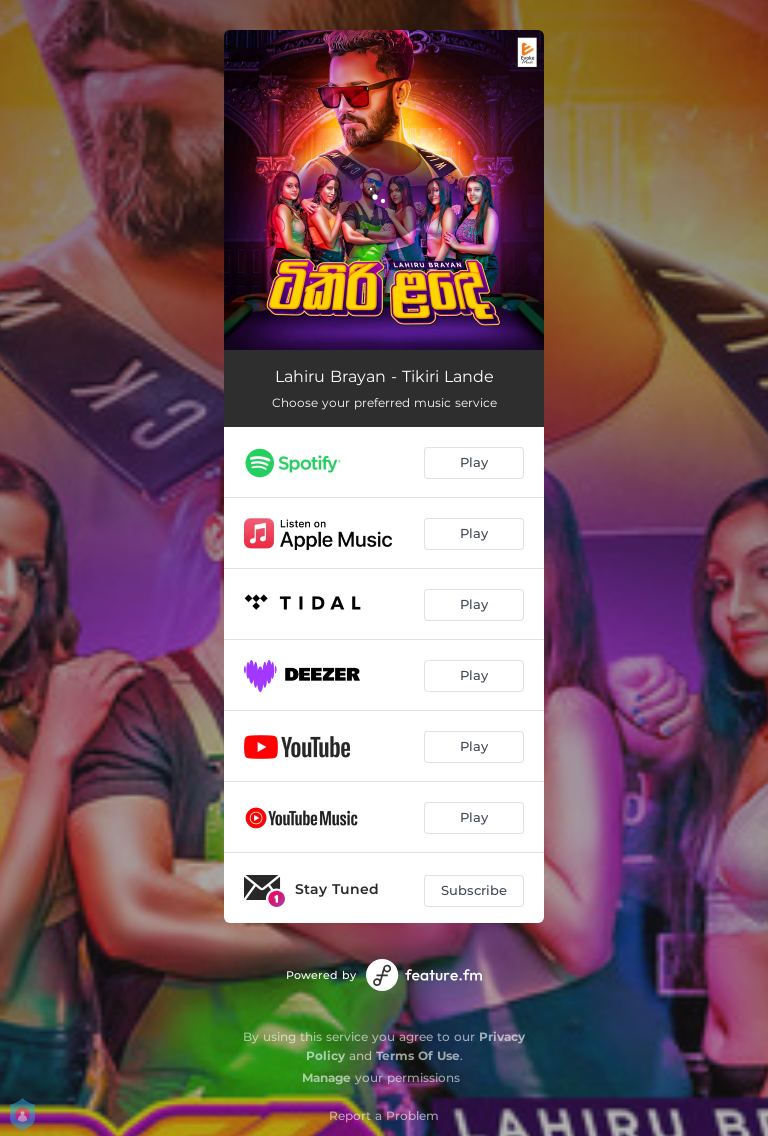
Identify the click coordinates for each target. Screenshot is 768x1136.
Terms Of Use (418, 1055)
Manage (326, 1077)
